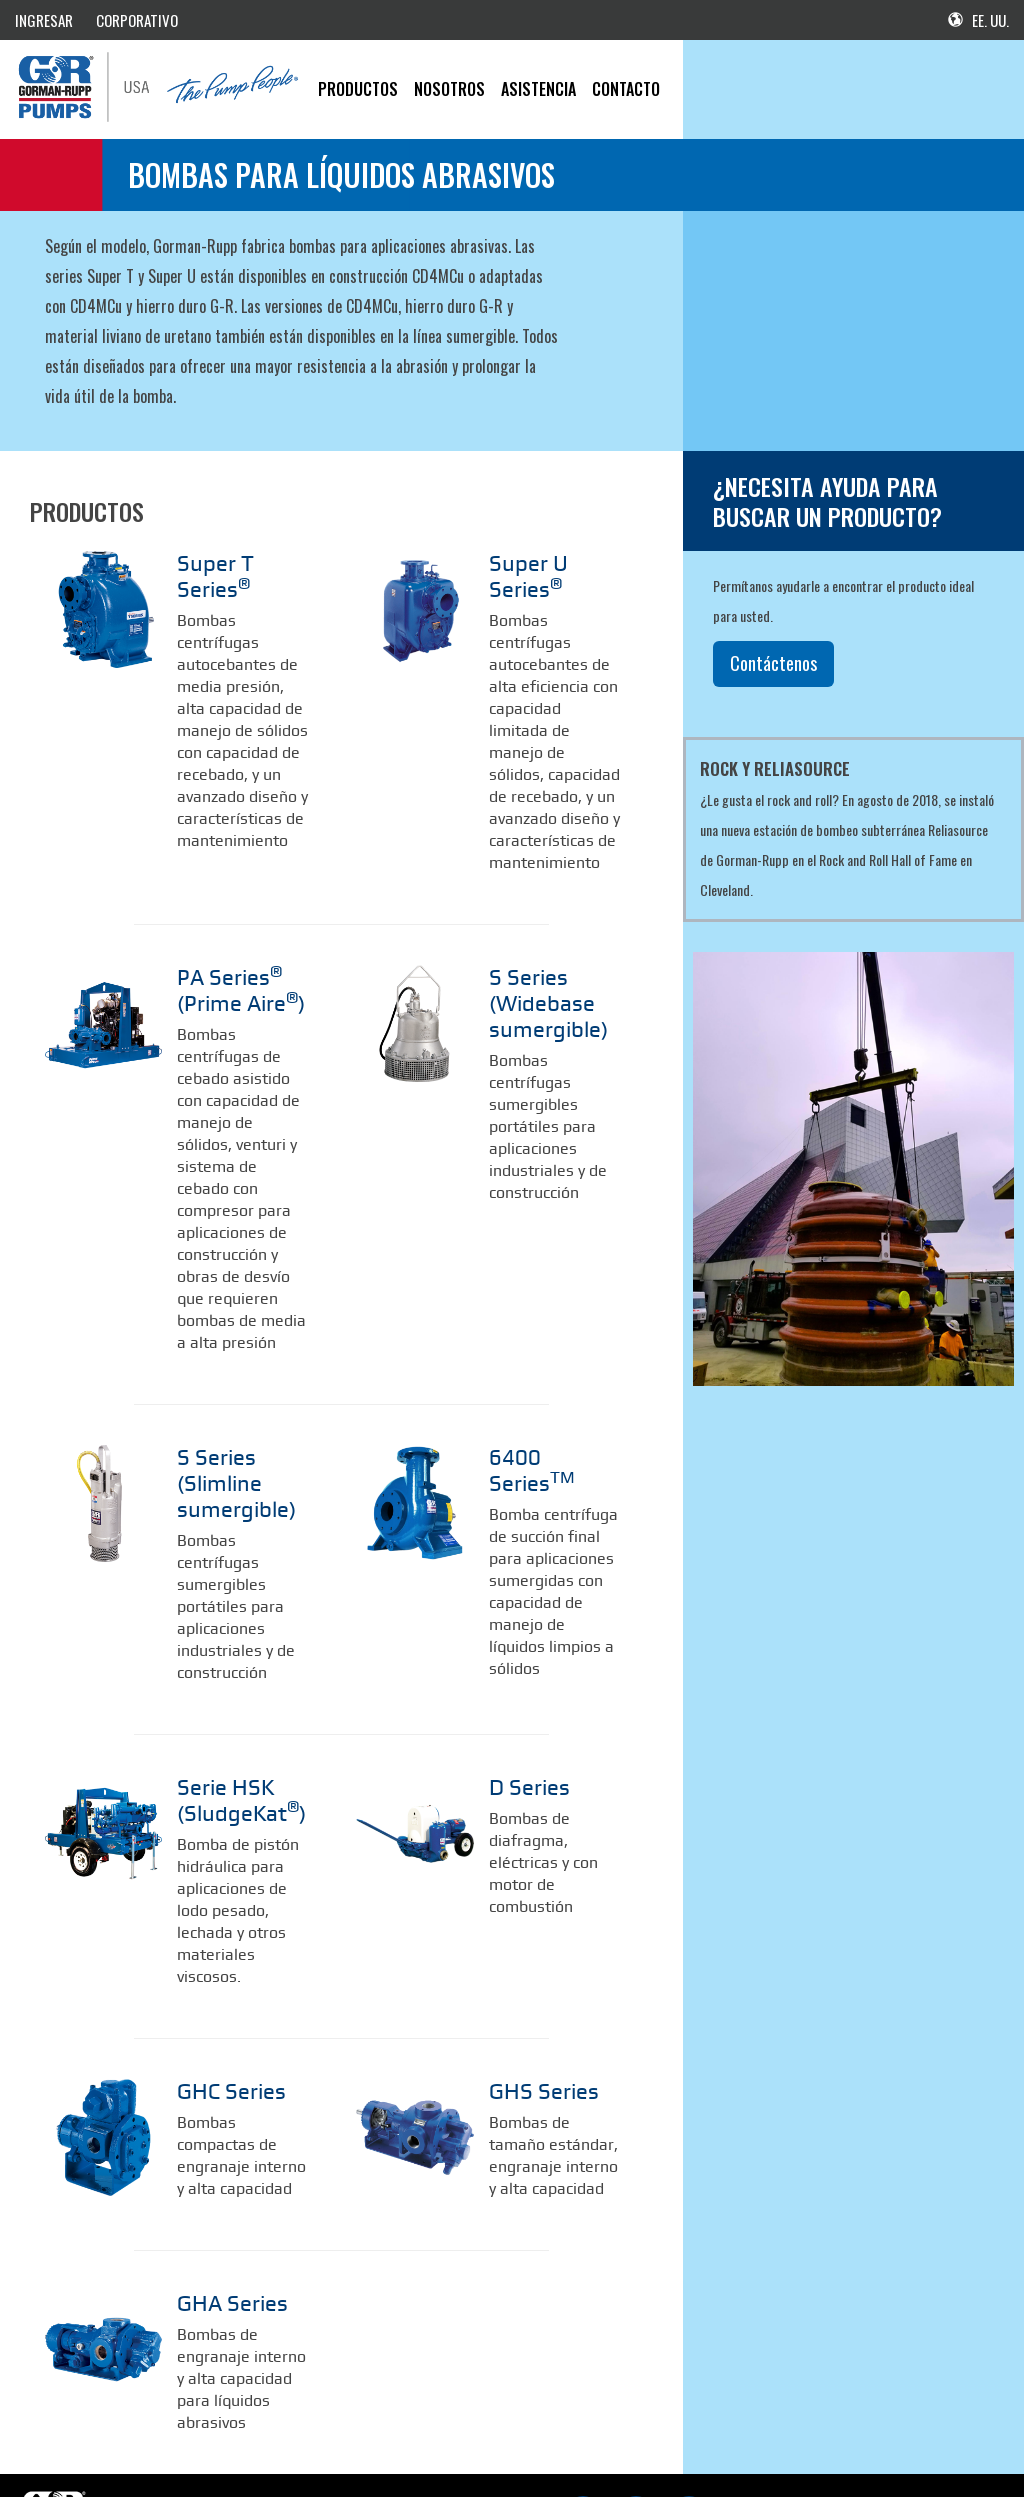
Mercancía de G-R (246, 2440)
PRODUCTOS (358, 89)
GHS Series (530, 2004)
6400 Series (543, 1415)
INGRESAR (44, 20)
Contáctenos (773, 663)
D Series (520, 1710)
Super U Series (548, 562)
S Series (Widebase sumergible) (534, 966)
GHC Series (218, 2004)
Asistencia (538, 89)
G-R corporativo (154, 2440)
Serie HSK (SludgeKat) (227, 1720)
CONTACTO (626, 89)
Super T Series (236, 562)
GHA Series (219, 2211)
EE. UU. (978, 20)
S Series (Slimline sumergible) (242, 1425)
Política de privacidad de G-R (368, 2440)
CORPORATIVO (137, 20)
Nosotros (449, 89)
